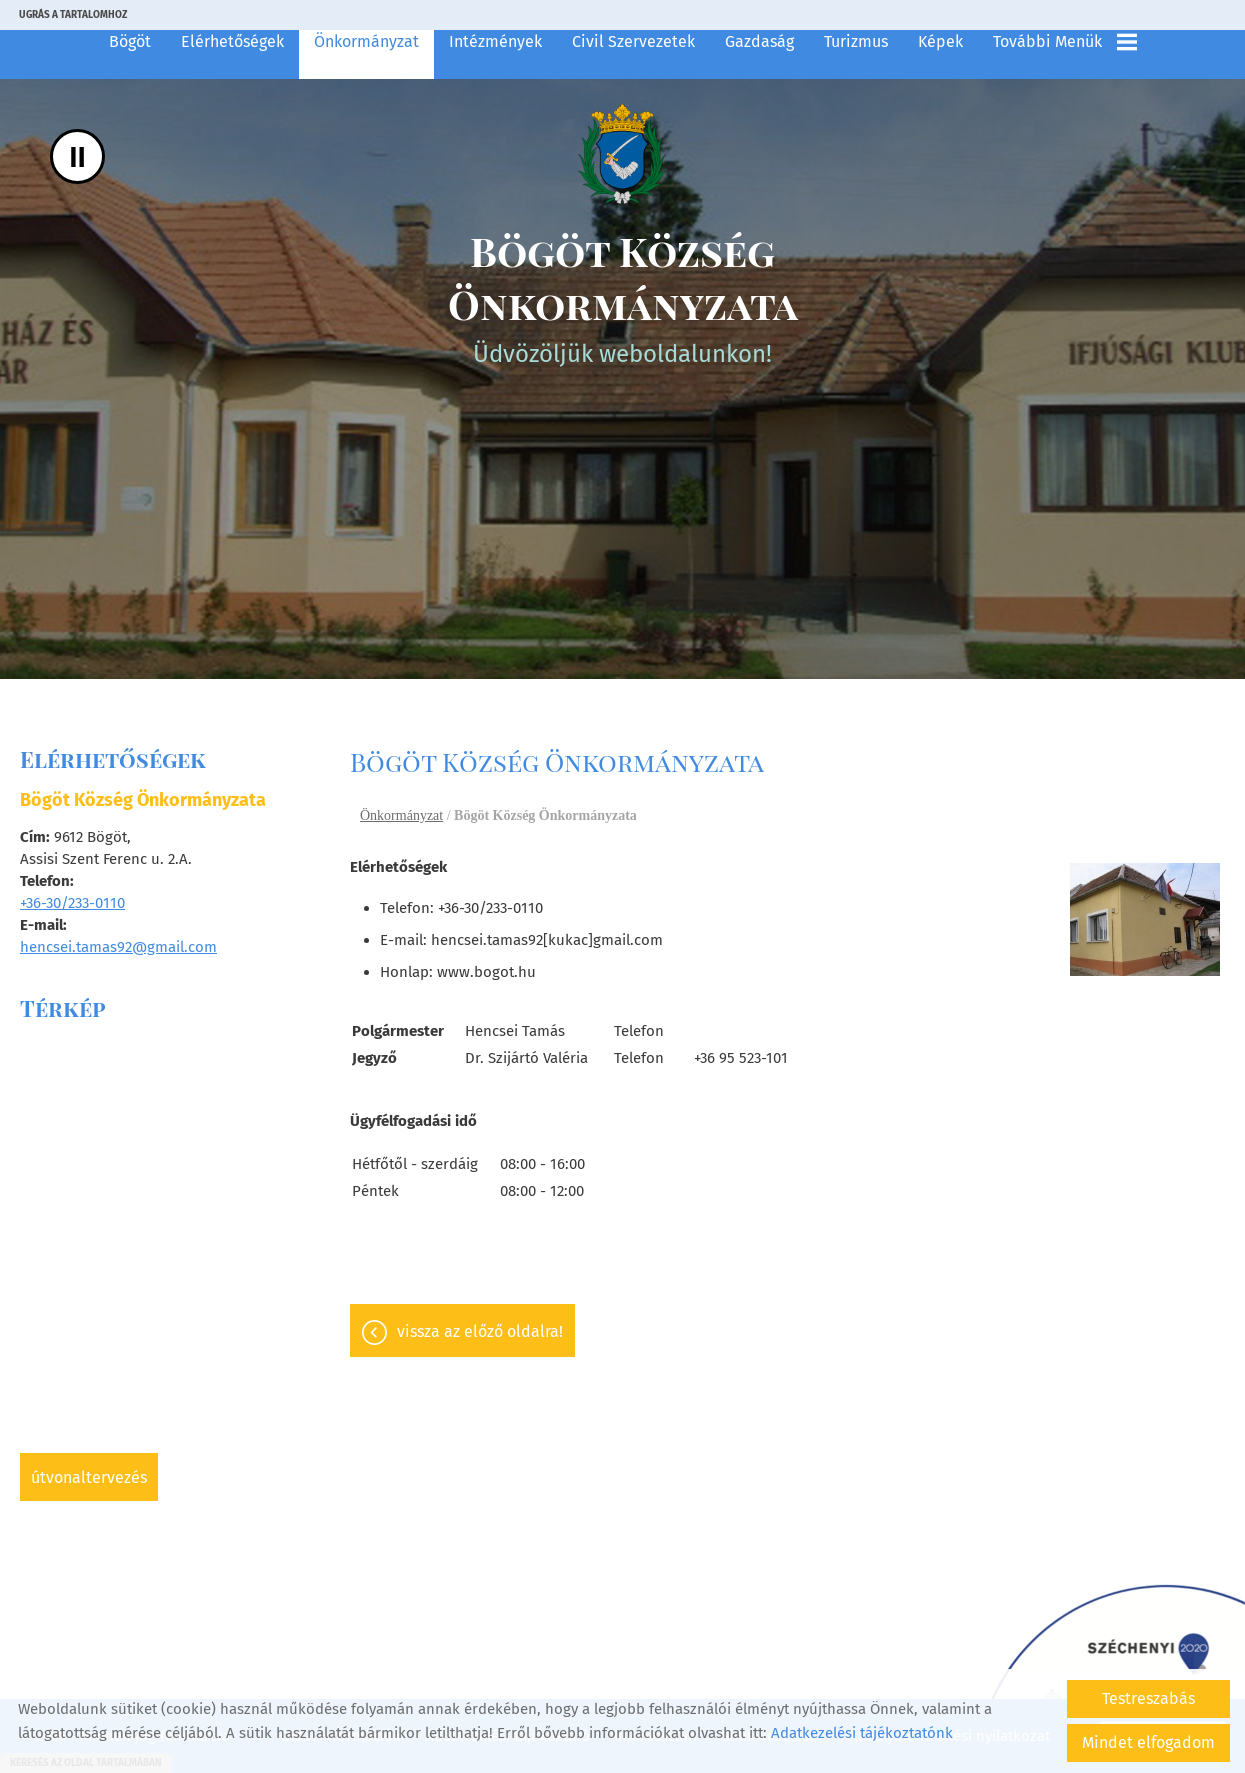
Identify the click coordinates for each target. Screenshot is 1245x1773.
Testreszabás (1148, 1698)
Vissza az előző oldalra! (480, 1331)
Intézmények (495, 41)
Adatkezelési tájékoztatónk (862, 1733)
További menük (1065, 42)
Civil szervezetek (633, 41)
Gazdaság (759, 41)
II (77, 156)
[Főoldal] (622, 154)
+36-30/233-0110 (72, 903)
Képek (940, 41)
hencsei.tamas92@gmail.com (118, 947)
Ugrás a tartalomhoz (73, 15)
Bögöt (130, 41)
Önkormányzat (366, 41)
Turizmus (856, 41)
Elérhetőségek (232, 41)
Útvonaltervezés (89, 1477)
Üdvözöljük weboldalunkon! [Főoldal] (622, 296)
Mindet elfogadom (1148, 1742)
